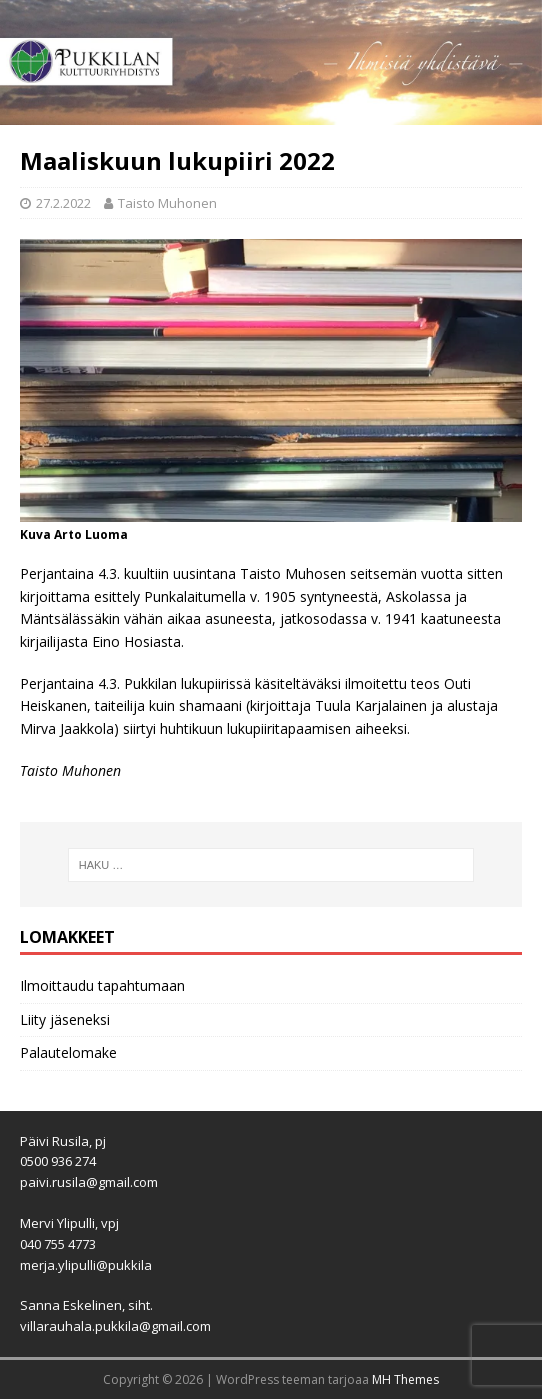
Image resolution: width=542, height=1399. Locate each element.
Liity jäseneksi (65, 1019)
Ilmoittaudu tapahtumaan (102, 985)
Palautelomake (68, 1052)
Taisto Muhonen (167, 203)
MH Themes (405, 1379)
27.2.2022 (63, 203)
